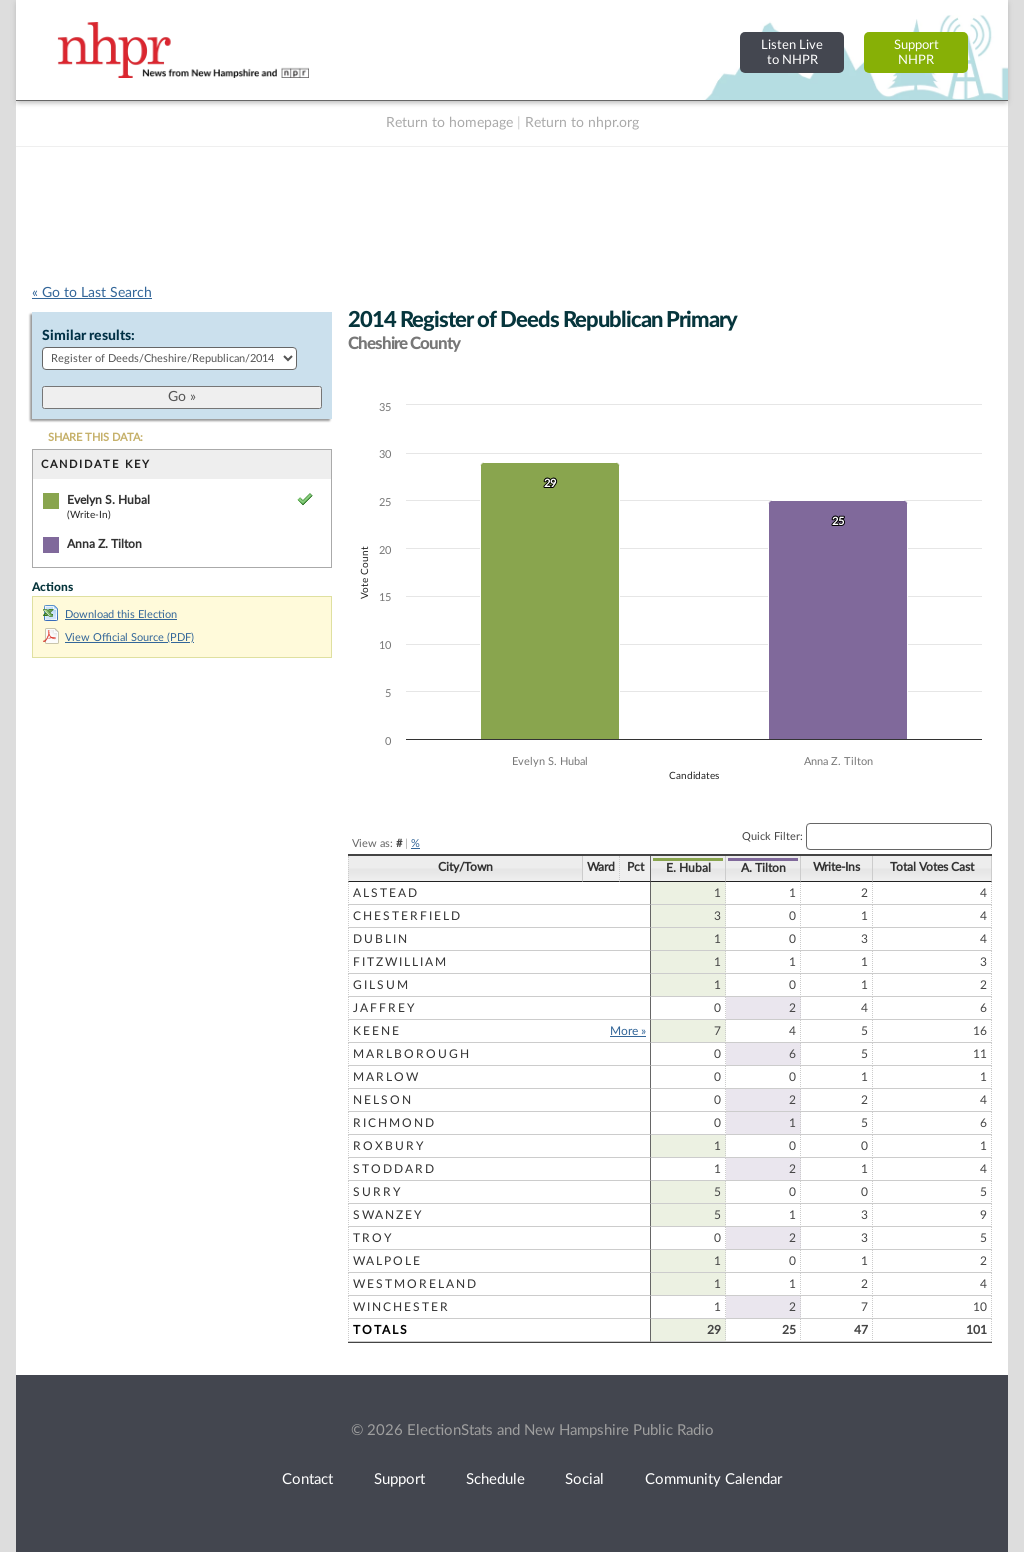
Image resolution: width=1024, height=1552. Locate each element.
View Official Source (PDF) (118, 637)
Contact (307, 1479)
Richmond (394, 1123)
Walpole (387, 1261)
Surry (377, 1192)
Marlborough (412, 1054)
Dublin (381, 939)
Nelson (383, 1100)
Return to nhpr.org (582, 123)
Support (399, 1479)
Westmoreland (415, 1284)
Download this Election (110, 614)
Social (584, 1479)
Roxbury (389, 1146)
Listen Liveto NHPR (792, 52)
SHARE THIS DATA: (95, 437)
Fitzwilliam (400, 962)
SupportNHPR (916, 52)
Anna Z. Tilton (104, 544)
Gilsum (381, 985)
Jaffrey (384, 1008)
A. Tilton (763, 868)
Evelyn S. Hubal (108, 500)
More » (628, 1031)
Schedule (495, 1479)
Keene (377, 1031)
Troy (373, 1238)
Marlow (386, 1077)
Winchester (401, 1307)
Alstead (386, 893)
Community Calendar (713, 1479)
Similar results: (88, 336)
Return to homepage (449, 123)
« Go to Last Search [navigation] (92, 293)
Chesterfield (407, 916)
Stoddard (394, 1169)
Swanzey (388, 1215)
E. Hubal (688, 868)
